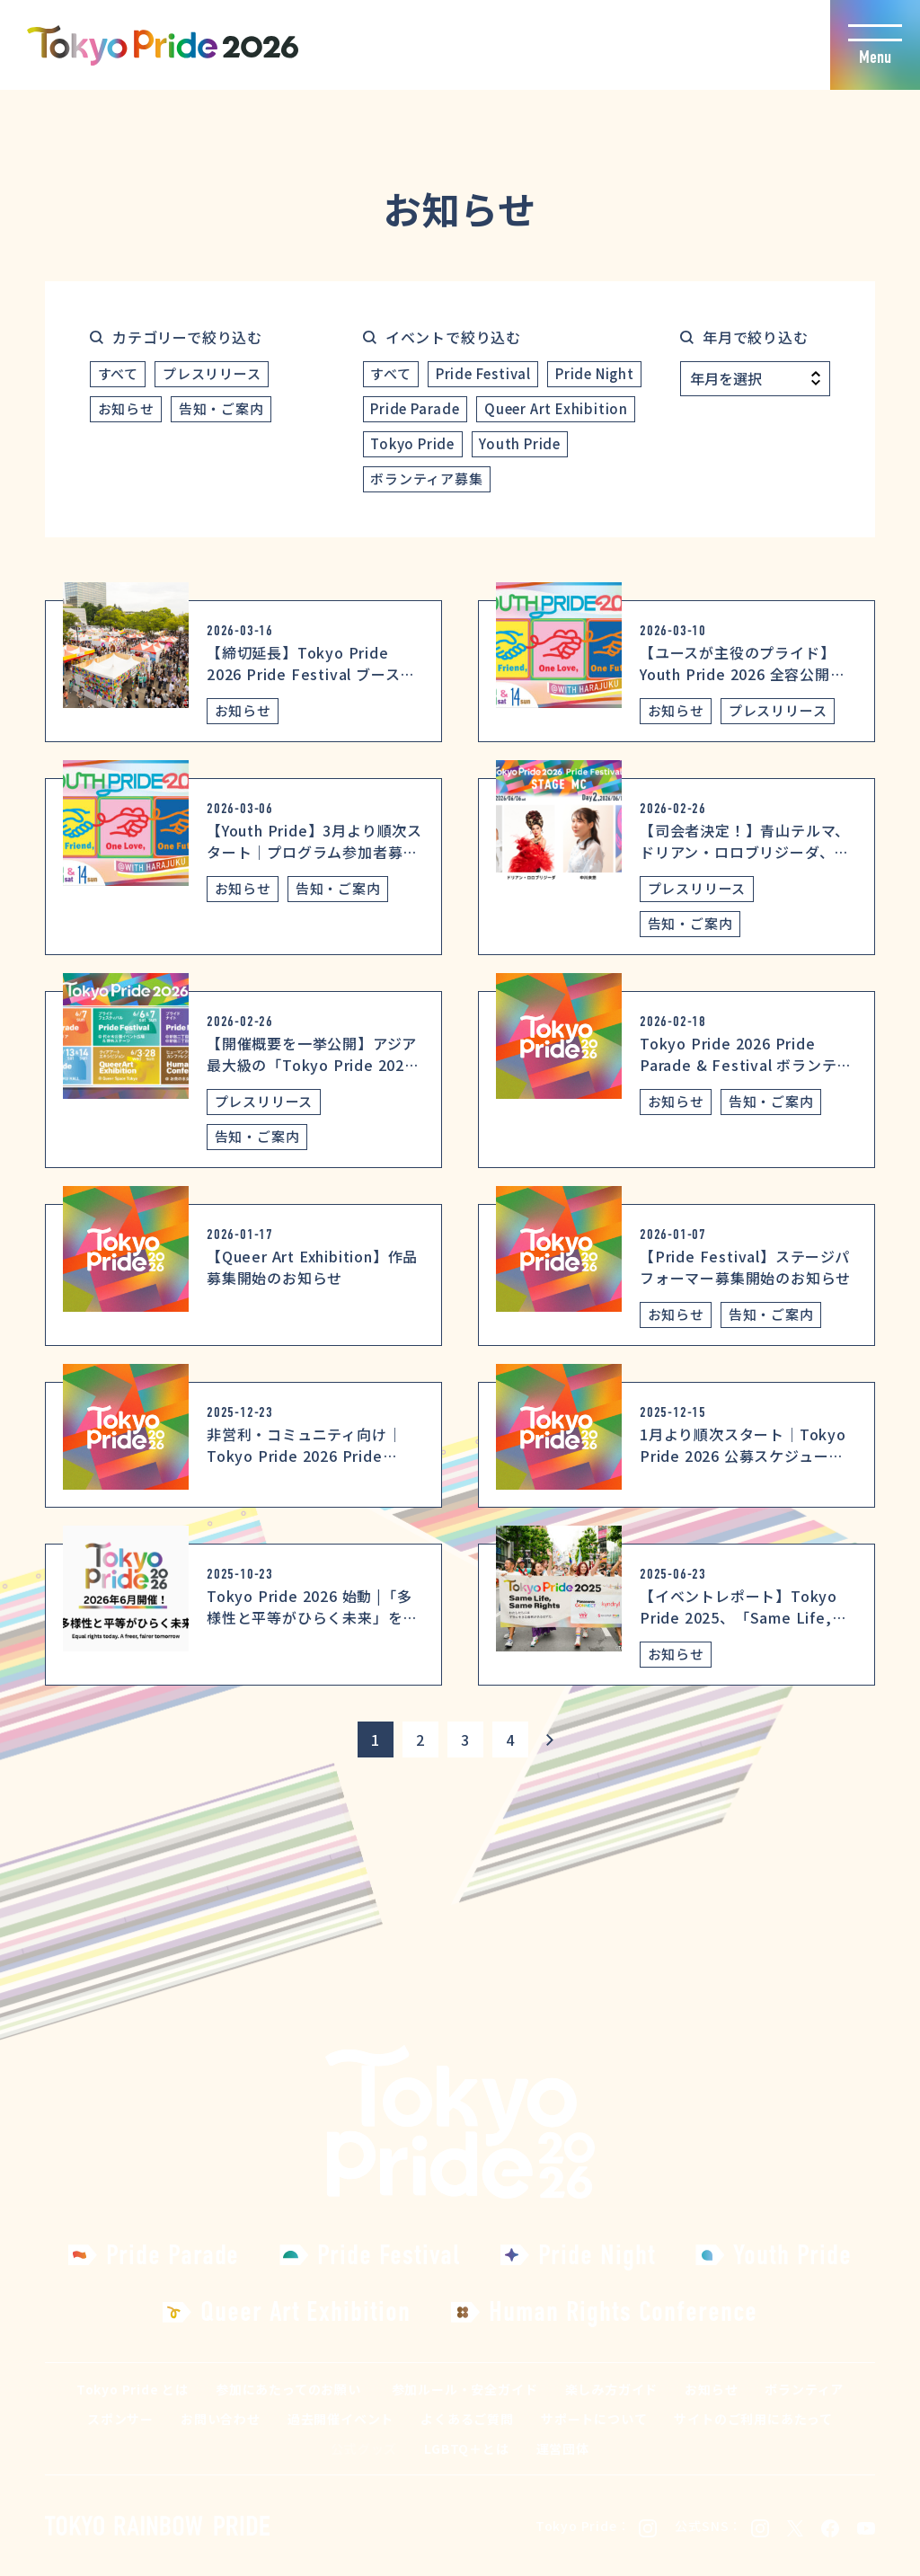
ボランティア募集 (426, 478)
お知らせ (126, 408)
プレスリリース (212, 373)
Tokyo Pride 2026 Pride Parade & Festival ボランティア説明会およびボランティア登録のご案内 (745, 1075)
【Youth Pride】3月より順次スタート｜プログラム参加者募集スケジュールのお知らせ (314, 851)
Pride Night (594, 373)
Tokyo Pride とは (132, 2389)
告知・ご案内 (221, 408)
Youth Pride (520, 443)
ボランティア (804, 2389)
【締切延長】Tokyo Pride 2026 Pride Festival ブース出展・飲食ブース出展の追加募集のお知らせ (312, 685)
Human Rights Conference (623, 2311)
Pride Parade (415, 408)
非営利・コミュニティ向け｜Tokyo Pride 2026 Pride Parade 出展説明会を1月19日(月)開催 (308, 1466)
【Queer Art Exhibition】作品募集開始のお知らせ (312, 1266)
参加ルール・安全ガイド (465, 2389)
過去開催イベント (341, 2419)
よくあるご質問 (467, 2419)
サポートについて (594, 2419)
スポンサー (120, 2419)
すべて (118, 373)
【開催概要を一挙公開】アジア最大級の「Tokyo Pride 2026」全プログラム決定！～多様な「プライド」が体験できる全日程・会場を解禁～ (314, 1086)
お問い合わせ (221, 2419)
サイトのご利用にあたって (753, 2419)
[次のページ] (549, 1739)
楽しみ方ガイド (612, 2389)
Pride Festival (483, 373)
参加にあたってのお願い (288, 2389)
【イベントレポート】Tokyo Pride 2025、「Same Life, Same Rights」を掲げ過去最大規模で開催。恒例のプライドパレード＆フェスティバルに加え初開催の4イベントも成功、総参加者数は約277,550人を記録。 (747, 1671)
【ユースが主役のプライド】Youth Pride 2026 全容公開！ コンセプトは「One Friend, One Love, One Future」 (742, 685)
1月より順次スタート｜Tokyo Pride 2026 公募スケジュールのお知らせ (743, 1455)
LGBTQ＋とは (466, 2448)
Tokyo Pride (412, 443)
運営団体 (562, 2448)
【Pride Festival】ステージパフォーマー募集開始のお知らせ (745, 1266)
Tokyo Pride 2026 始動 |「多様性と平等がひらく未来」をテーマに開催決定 (312, 1617)
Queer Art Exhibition (556, 408)
